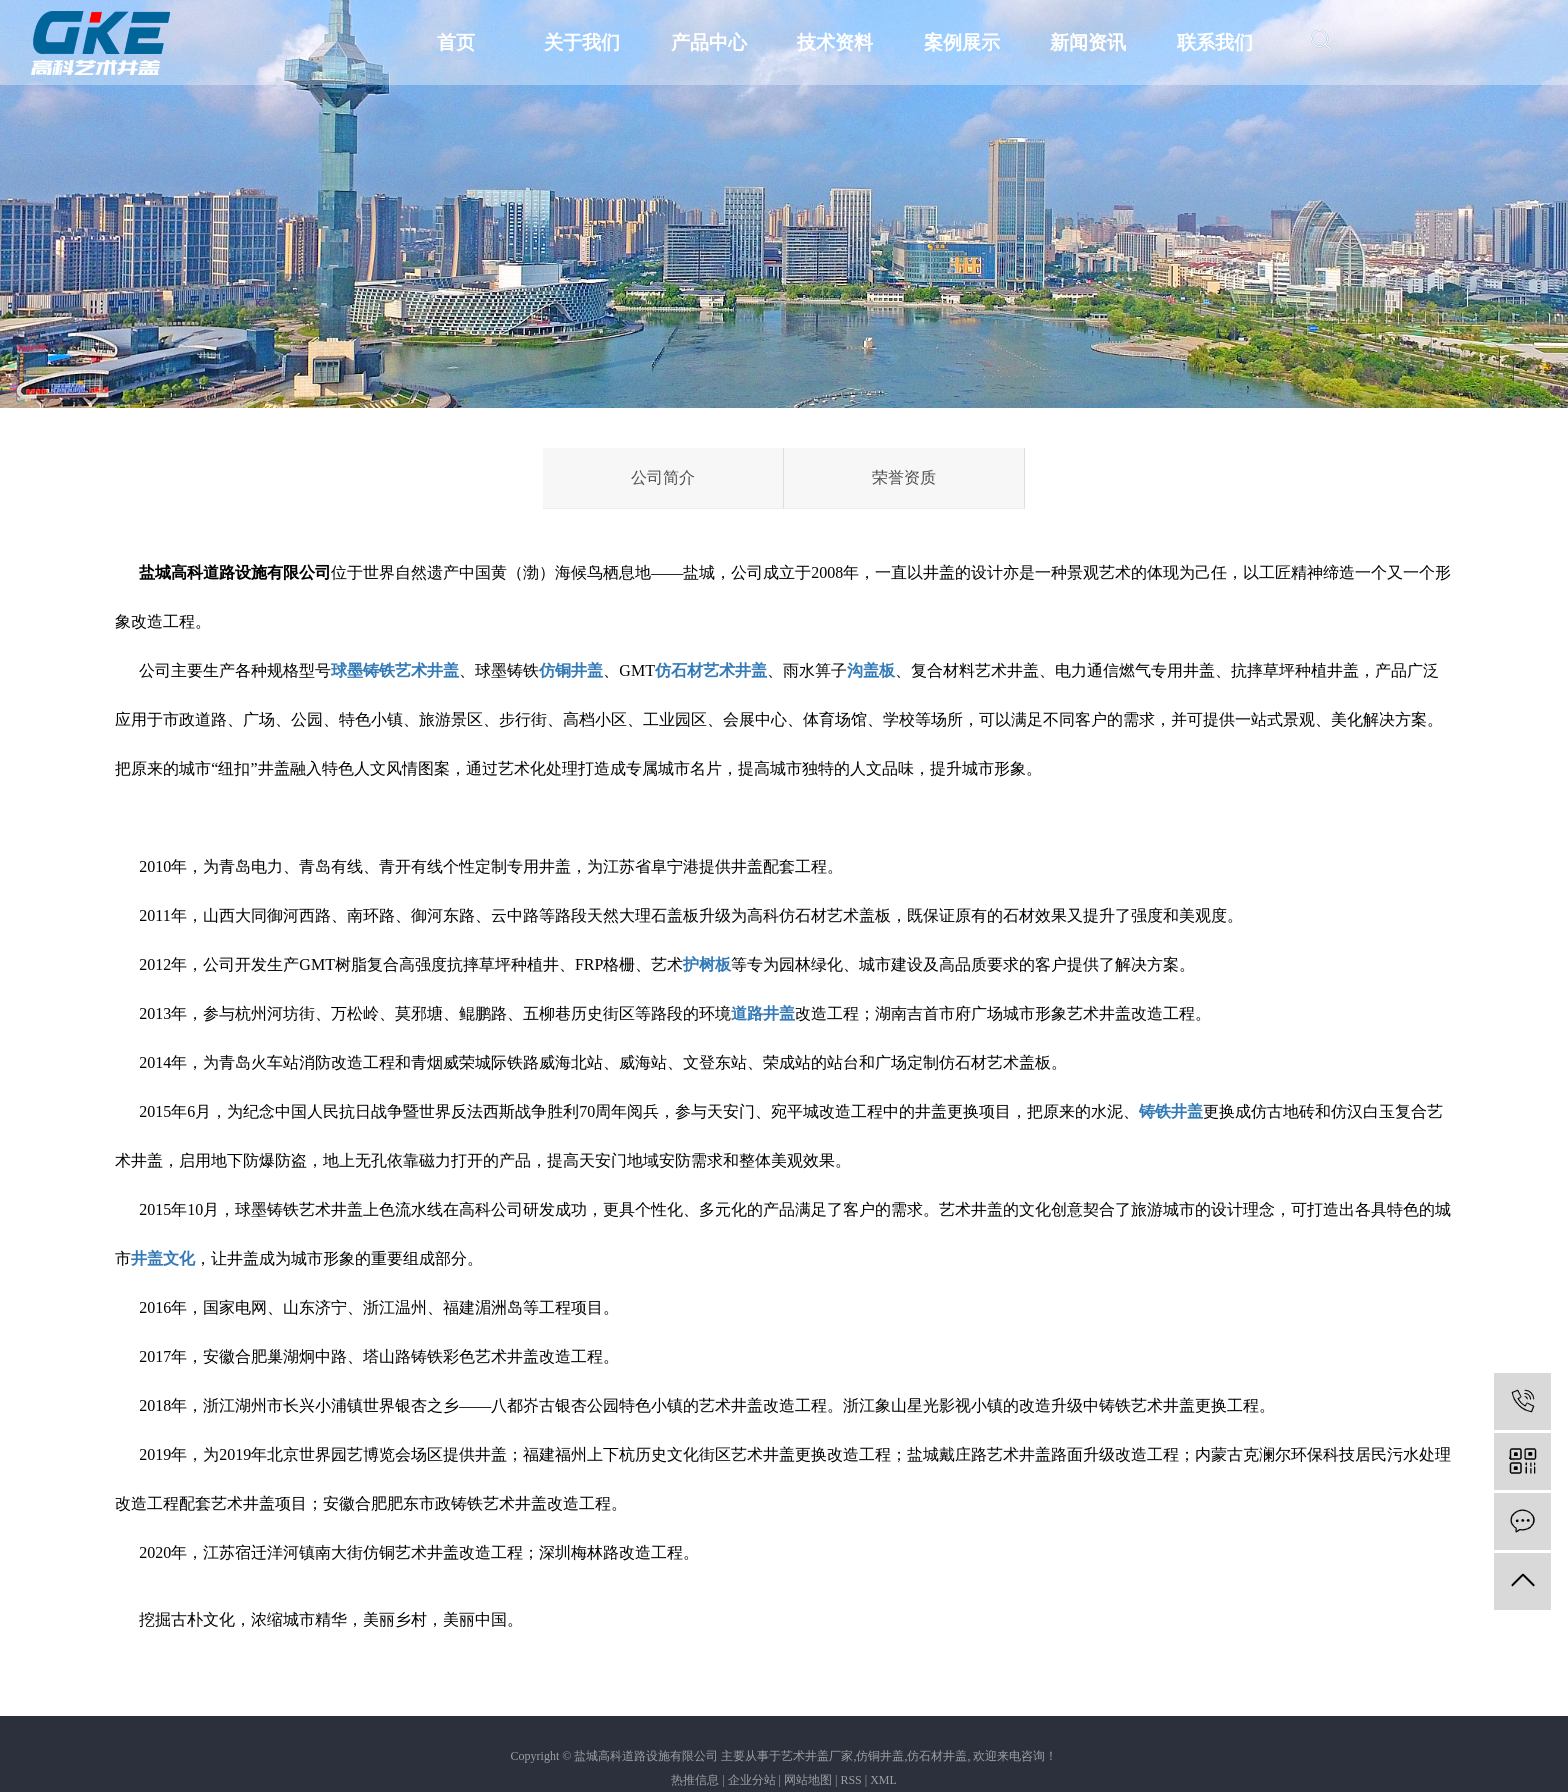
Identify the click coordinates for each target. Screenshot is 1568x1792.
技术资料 (835, 42)
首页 (456, 42)
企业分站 (752, 1780)
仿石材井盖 (937, 1756)
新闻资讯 (1088, 42)
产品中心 (709, 42)
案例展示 (962, 42)
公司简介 (663, 477)
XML (883, 1780)
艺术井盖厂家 (817, 1756)
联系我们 (1215, 42)
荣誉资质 (904, 477)
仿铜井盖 (880, 1756)
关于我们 (582, 42)
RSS (850, 1780)
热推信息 (695, 1780)
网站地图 (808, 1780)
